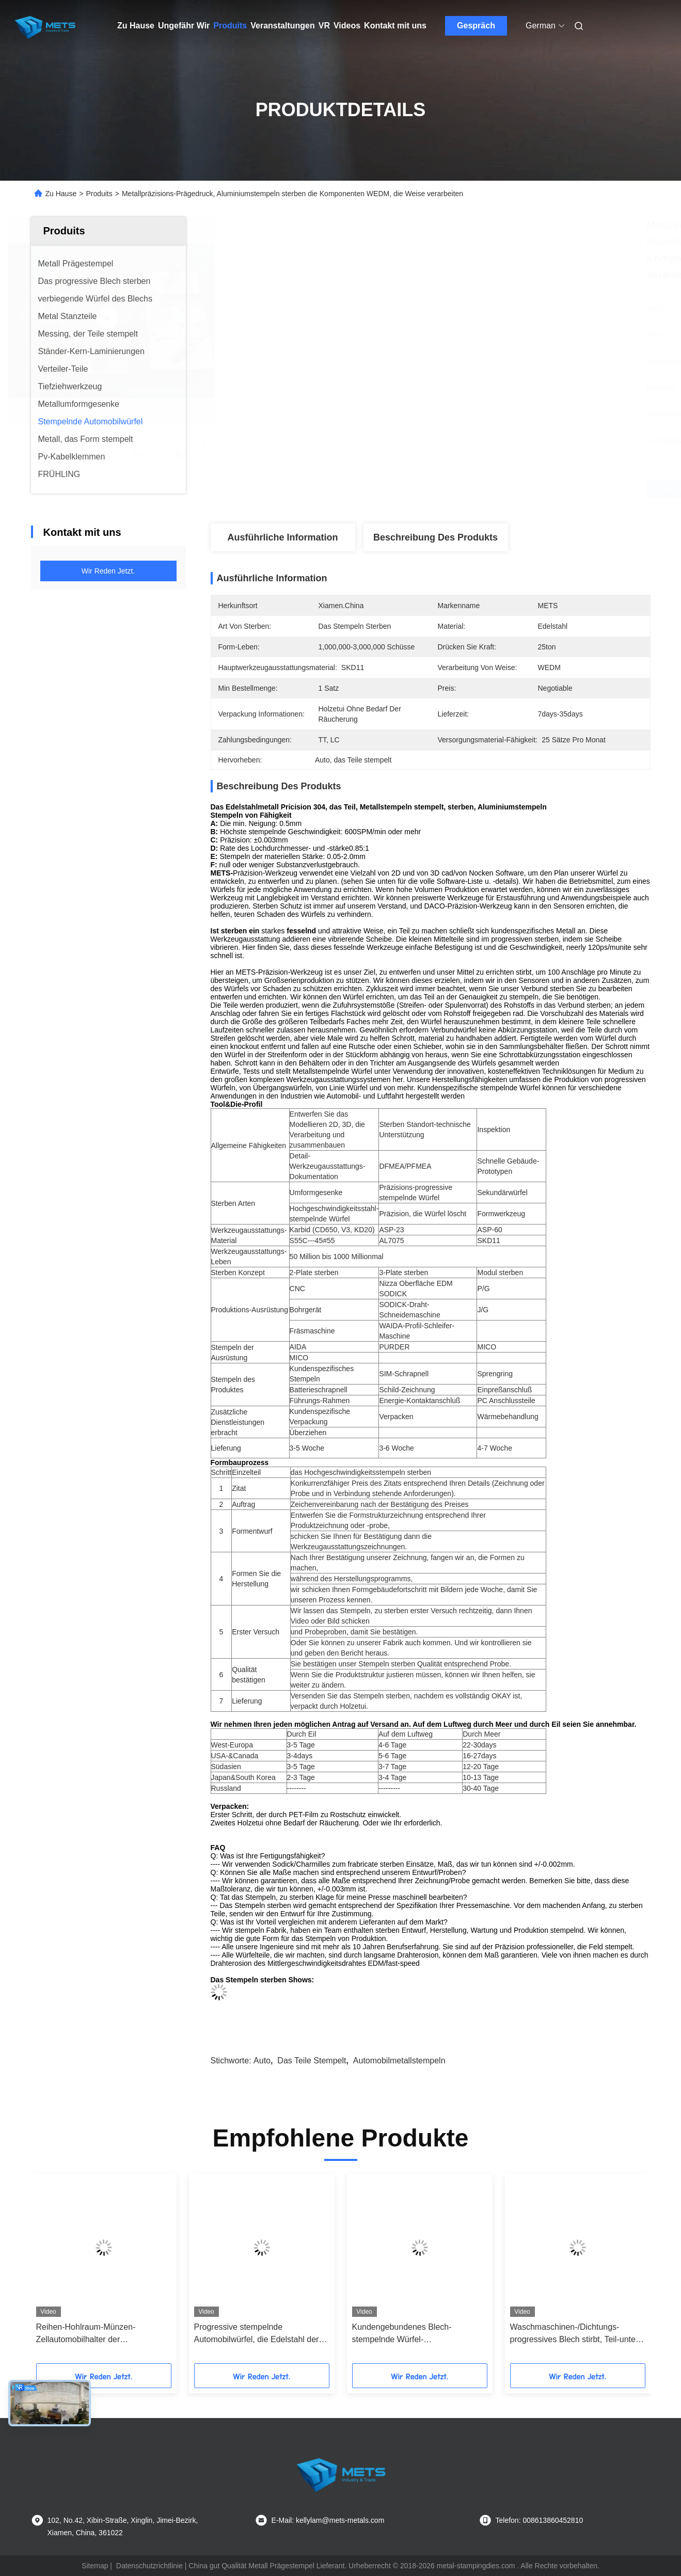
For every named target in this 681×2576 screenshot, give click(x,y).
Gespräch (476, 25)
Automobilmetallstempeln (399, 2060)
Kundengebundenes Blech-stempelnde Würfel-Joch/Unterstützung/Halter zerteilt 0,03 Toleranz (413, 2334)
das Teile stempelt (311, 2060)
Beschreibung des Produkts (435, 537)
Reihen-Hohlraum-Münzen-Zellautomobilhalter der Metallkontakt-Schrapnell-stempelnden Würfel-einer (86, 2334)
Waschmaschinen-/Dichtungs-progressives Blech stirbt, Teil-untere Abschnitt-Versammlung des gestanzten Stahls (576, 2334)
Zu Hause (135, 25)
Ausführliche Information (282, 537)
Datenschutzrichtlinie (149, 2566)
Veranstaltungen (282, 25)
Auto (262, 2060)
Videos (347, 25)
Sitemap (95, 2566)
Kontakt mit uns (395, 25)
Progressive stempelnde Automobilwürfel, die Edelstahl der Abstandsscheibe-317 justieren (256, 2334)
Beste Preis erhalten (485, 489)
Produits (230, 25)
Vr (324, 25)
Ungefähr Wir (184, 25)
